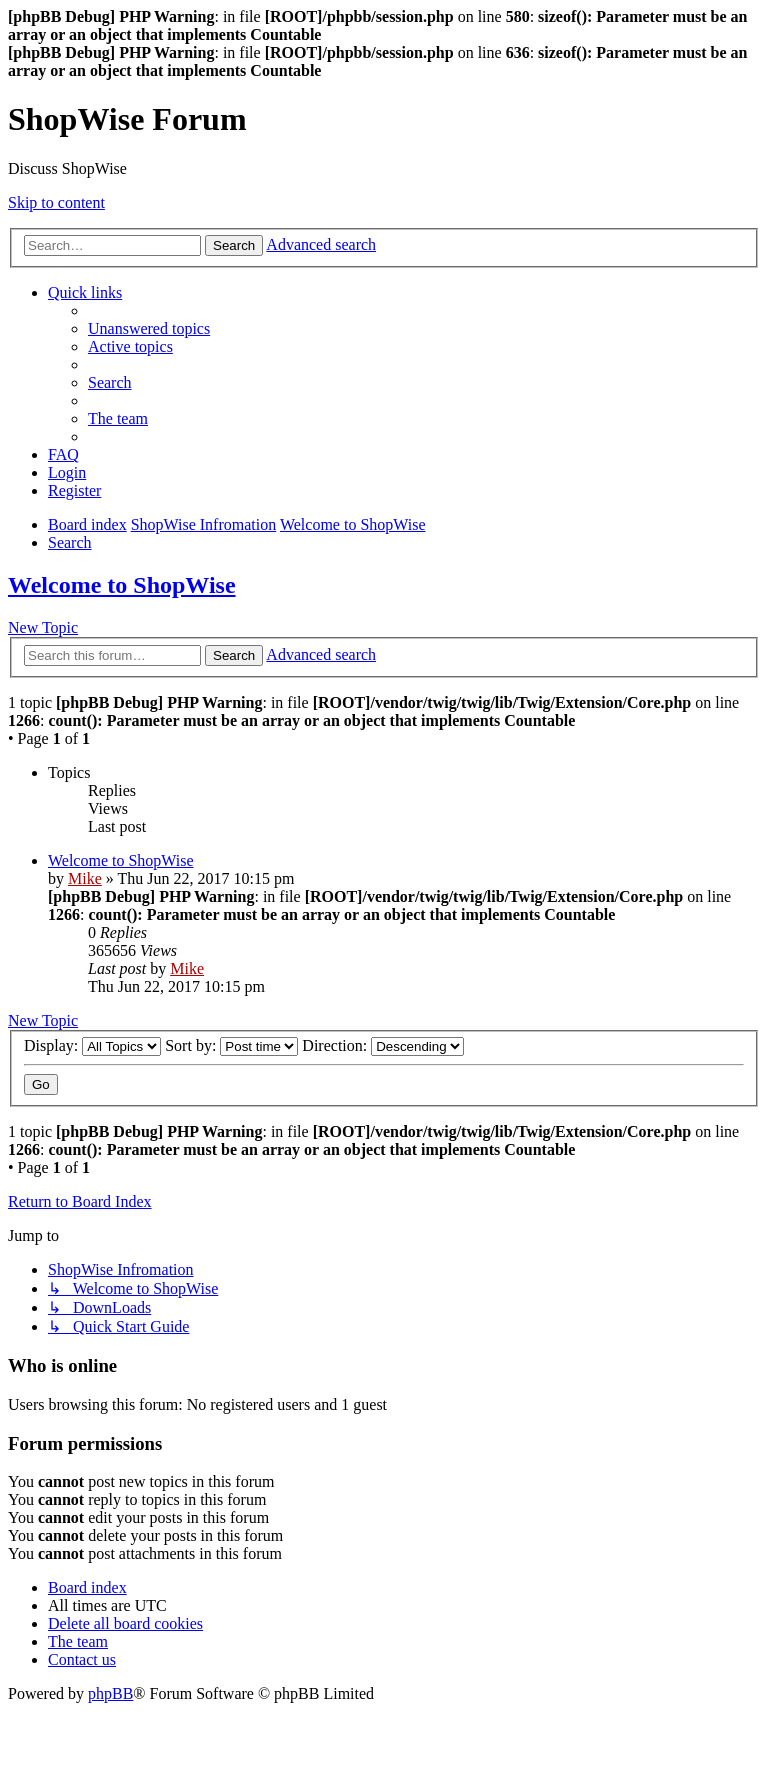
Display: (92, 1045)
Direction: (383, 1045)
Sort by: (231, 1045)
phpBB (110, 1693)
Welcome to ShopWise (122, 585)
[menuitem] (149, 328)
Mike (85, 878)
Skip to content (56, 202)
